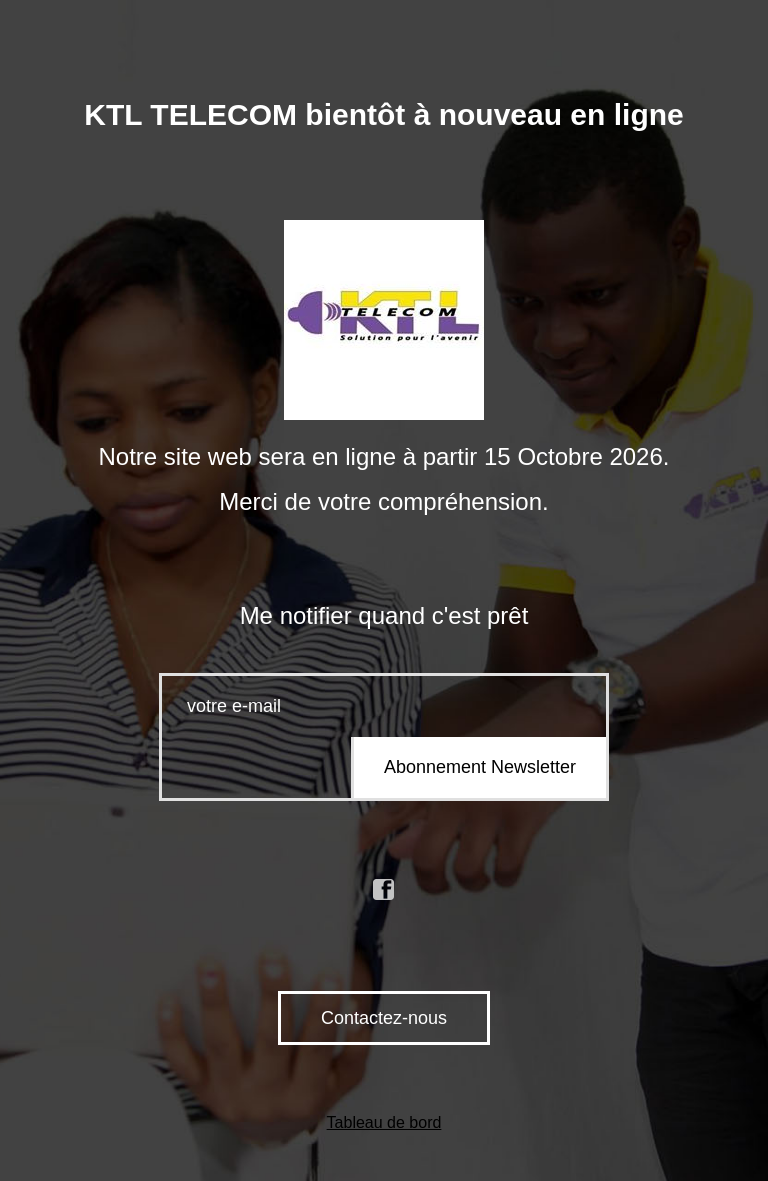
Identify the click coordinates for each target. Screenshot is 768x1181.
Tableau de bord (384, 1122)
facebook (384, 890)
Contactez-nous (384, 1018)
